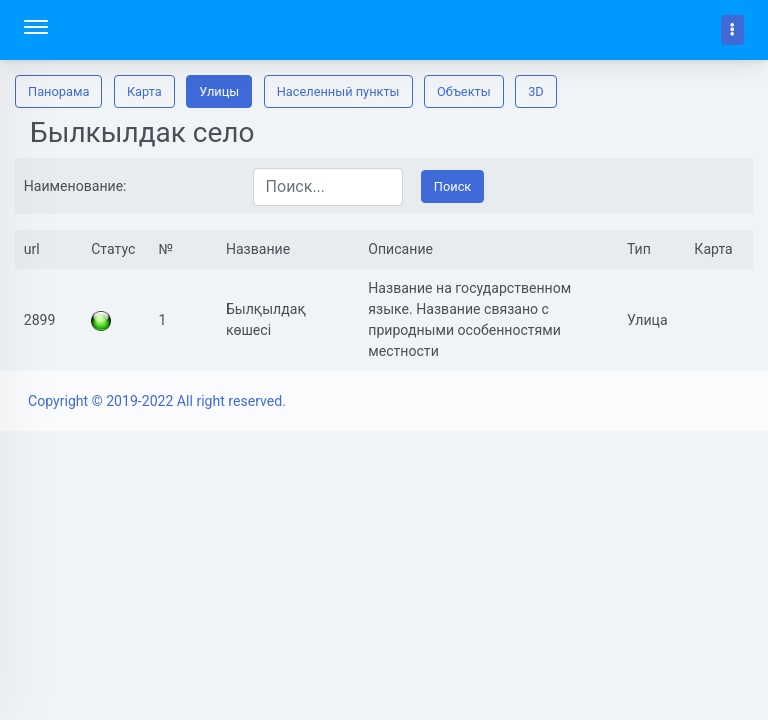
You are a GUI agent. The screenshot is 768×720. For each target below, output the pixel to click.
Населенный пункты (338, 91)
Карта (144, 91)
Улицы (219, 91)
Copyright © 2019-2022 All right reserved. (157, 401)
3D (536, 91)
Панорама (58, 91)
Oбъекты (464, 91)
